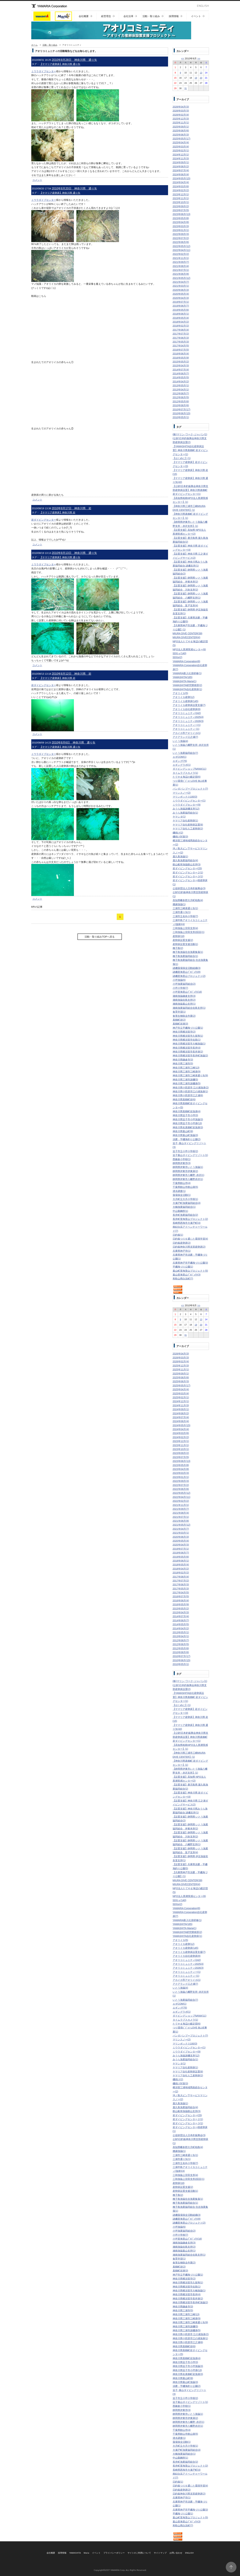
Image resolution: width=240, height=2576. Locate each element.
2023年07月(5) (181, 210)
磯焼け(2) (178, 832)
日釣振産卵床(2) (182, 1242)
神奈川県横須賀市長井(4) (187, 1047)
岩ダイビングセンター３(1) (188, 876)
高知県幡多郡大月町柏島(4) (188, 900)
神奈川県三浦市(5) (183, 1063)
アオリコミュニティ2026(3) (188, 721)
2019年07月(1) (181, 301)
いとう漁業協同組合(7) (185, 753)
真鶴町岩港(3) (180, 1023)
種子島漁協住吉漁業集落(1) (188, 952)
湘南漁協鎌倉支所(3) (184, 996)
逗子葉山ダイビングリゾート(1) (190, 1155)
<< (182, 58)
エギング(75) (180, 761)
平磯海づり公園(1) (183, 1266)
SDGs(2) (177, 657)
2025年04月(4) (181, 142)
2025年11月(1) (181, 122)
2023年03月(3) (181, 226)
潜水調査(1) (179, 1191)
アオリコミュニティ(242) (187, 713)
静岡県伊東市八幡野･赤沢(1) (188, 1175)
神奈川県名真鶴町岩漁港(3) (188, 1127)
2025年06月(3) (181, 134)
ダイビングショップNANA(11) (189, 768)
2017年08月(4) (181, 329)
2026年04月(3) (181, 106)
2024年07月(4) (181, 170)
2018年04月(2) (181, 321)
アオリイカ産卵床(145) (185, 701)
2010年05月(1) (181, 417)
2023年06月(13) (181, 214)
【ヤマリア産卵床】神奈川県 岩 (57, 512)
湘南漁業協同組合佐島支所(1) (189, 1007)
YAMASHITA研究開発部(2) (187, 685)
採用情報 (62, 2552)
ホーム (34, 45)
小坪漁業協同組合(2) (184, 983)
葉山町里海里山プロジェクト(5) (190, 1270)
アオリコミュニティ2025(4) (188, 717)
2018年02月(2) (181, 325)
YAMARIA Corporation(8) (186, 661)
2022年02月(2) (181, 254)
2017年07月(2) (181, 333)
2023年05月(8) (181, 218)
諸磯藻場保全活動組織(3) (187, 968)
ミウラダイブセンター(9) (187, 804)
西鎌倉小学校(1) (182, 1159)
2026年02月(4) (181, 114)
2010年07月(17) (181, 409)
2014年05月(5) (181, 377)
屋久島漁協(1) (180, 856)
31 (185, 88)
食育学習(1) (179, 1011)
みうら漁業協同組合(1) (185, 812)
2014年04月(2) (181, 381)
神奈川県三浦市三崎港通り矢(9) (190, 1075)
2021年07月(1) (181, 270)
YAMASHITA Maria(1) (184, 681)
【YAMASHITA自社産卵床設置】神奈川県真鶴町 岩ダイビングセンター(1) (190, 450)
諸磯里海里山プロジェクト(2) (189, 976)
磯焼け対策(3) (180, 836)
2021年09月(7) (181, 262)
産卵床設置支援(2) (183, 940)
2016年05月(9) (181, 357)
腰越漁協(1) (179, 904)
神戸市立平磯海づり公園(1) (188, 1027)
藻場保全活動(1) (182, 1195)
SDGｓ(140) (179, 653)
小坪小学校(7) (180, 988)
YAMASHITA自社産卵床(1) (187, 689)
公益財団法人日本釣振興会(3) (189, 888)
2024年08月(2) (181, 166)
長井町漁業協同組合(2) (185, 1214)
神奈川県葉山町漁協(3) (185, 1135)
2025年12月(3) (181, 118)
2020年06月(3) (181, 290)
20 (201, 78)
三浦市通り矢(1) (182, 912)
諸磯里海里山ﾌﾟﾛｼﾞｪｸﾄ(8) (187, 971)
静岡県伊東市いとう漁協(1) (188, 1167)
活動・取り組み (49, 45)
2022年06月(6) (181, 242)
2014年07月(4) (181, 369)
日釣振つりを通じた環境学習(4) (190, 1238)
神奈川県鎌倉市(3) (183, 1059)
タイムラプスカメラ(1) (185, 772)
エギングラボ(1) (182, 764)
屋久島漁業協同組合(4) (185, 860)
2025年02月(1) (181, 150)
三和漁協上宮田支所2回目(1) (188, 932)
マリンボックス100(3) (185, 796)
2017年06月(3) (181, 337)
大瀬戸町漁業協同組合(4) (187, 1203)
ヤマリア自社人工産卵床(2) (188, 828)
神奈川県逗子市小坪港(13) (187, 1123)
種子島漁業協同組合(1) (185, 956)
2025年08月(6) (181, 130)
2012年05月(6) (181, 401)
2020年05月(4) (181, 293)
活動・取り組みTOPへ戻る (100, 936)
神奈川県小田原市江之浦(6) (188, 1095)
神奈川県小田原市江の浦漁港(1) (190, 1091)
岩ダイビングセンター (43, 519)
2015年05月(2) (181, 361)
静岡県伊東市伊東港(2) (185, 1171)
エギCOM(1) (180, 756)
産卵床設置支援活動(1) (185, 944)
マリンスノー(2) (182, 792)
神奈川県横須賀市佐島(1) (187, 1039)
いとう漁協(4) (180, 741)
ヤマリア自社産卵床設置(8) (188, 824)
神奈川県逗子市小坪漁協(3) (188, 1119)
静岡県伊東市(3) (182, 1163)
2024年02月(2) (181, 190)
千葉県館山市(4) (182, 1183)
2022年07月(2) (181, 238)
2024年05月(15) (181, 178)
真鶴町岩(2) (179, 1019)
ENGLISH (203, 6)
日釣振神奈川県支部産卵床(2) (189, 1246)
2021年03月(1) (181, 285)
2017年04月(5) (181, 345)
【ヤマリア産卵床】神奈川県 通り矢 (60, 64)
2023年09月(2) (181, 206)
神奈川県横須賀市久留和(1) (188, 1035)
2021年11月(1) (181, 258)
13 (201, 73)
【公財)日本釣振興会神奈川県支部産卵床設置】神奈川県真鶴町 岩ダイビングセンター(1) (190, 490)
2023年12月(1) (181, 194)
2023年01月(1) (181, 230)
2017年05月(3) (181, 341)
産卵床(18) (179, 936)
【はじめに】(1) (182, 458)
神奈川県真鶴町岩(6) (184, 1099)
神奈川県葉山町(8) (183, 1131)
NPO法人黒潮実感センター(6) (189, 649)
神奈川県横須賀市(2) (184, 1031)
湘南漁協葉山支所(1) (184, 1003)
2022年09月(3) (181, 234)
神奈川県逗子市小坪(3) (185, 1115)
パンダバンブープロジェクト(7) (190, 788)
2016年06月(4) (181, 353)
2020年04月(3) (181, 298)
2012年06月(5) (181, 397)
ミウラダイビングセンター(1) (189, 800)
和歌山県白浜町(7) (183, 1278)
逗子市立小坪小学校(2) (185, 1151)
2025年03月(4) (181, 146)
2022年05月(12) (181, 246)
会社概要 (51, 2552)
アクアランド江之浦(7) (185, 737)
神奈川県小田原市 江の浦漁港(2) (191, 1087)
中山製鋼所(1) (180, 1211)
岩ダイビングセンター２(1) (188, 872)
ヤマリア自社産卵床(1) (185, 820)
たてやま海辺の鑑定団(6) (187, 776)
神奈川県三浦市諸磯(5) (185, 1079)
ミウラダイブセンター (43, 71)
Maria (86, 2552)
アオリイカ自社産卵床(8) (187, 709)
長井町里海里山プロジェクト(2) (190, 1219)
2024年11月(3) (181, 158)
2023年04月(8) (181, 222)
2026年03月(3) (181, 110)
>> (198, 58)
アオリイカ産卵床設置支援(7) (189, 705)
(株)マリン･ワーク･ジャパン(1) (190, 434)
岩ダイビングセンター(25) (187, 868)
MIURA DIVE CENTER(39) (187, 633)
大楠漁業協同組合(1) (184, 1206)
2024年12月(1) (181, 154)
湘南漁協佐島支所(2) (184, 999)
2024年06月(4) (181, 174)
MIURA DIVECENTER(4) (186, 637)
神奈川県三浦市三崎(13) (186, 1067)
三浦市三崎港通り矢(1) (185, 908)
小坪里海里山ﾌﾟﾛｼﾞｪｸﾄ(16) (187, 991)
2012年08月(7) (181, 393)
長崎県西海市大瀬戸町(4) (187, 1222)
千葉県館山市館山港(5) (185, 1187)
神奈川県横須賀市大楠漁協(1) (189, 1043)
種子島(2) (178, 948)
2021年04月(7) (181, 282)
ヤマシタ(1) (179, 816)
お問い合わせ (175, 2552)
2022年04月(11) (181, 250)
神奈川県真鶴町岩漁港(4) (187, 1111)
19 (196, 78)
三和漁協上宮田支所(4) (185, 928)
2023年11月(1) (181, 198)
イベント (96, 2552)
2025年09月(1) (181, 126)
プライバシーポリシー (114, 2552)
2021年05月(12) (181, 278)
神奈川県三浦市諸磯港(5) (187, 1083)
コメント (37, 180)
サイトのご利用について (139, 2552)
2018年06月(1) (181, 313)
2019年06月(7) (181, 305)
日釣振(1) (178, 1234)
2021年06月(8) (181, 274)
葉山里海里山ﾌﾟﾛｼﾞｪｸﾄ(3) (187, 1274)
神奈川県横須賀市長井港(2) (188, 1051)
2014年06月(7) (181, 373)
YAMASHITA (75, 2552)
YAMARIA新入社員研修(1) (187, 673)
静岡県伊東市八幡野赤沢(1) (188, 1179)
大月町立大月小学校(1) (185, 1199)
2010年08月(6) (181, 405)
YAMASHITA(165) (183, 677)
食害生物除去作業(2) (184, 1015)
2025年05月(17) (181, 138)
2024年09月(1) (181, 162)
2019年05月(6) (181, 309)
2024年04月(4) (181, 182)
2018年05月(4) (181, 317)
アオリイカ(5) (180, 693)
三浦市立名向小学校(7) (185, 916)
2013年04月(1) (181, 389)
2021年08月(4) (181, 266)
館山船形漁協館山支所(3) (187, 864)
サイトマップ (160, 2552)
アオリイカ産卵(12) (184, 697)
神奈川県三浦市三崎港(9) (187, 1071)
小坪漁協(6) (179, 979)
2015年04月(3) (181, 365)
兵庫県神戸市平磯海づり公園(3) (190, 1262)
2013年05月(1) (181, 385)
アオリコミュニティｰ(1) (186, 729)
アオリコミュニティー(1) (187, 725)
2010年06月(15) (181, 413)
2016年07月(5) (181, 349)
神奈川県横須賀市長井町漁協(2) (190, 1055)
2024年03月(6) (181, 186)
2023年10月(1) (181, 202)
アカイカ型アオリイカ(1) (187, 733)
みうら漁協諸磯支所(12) (186, 808)
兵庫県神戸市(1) (182, 1250)
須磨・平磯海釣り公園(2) (187, 1139)
